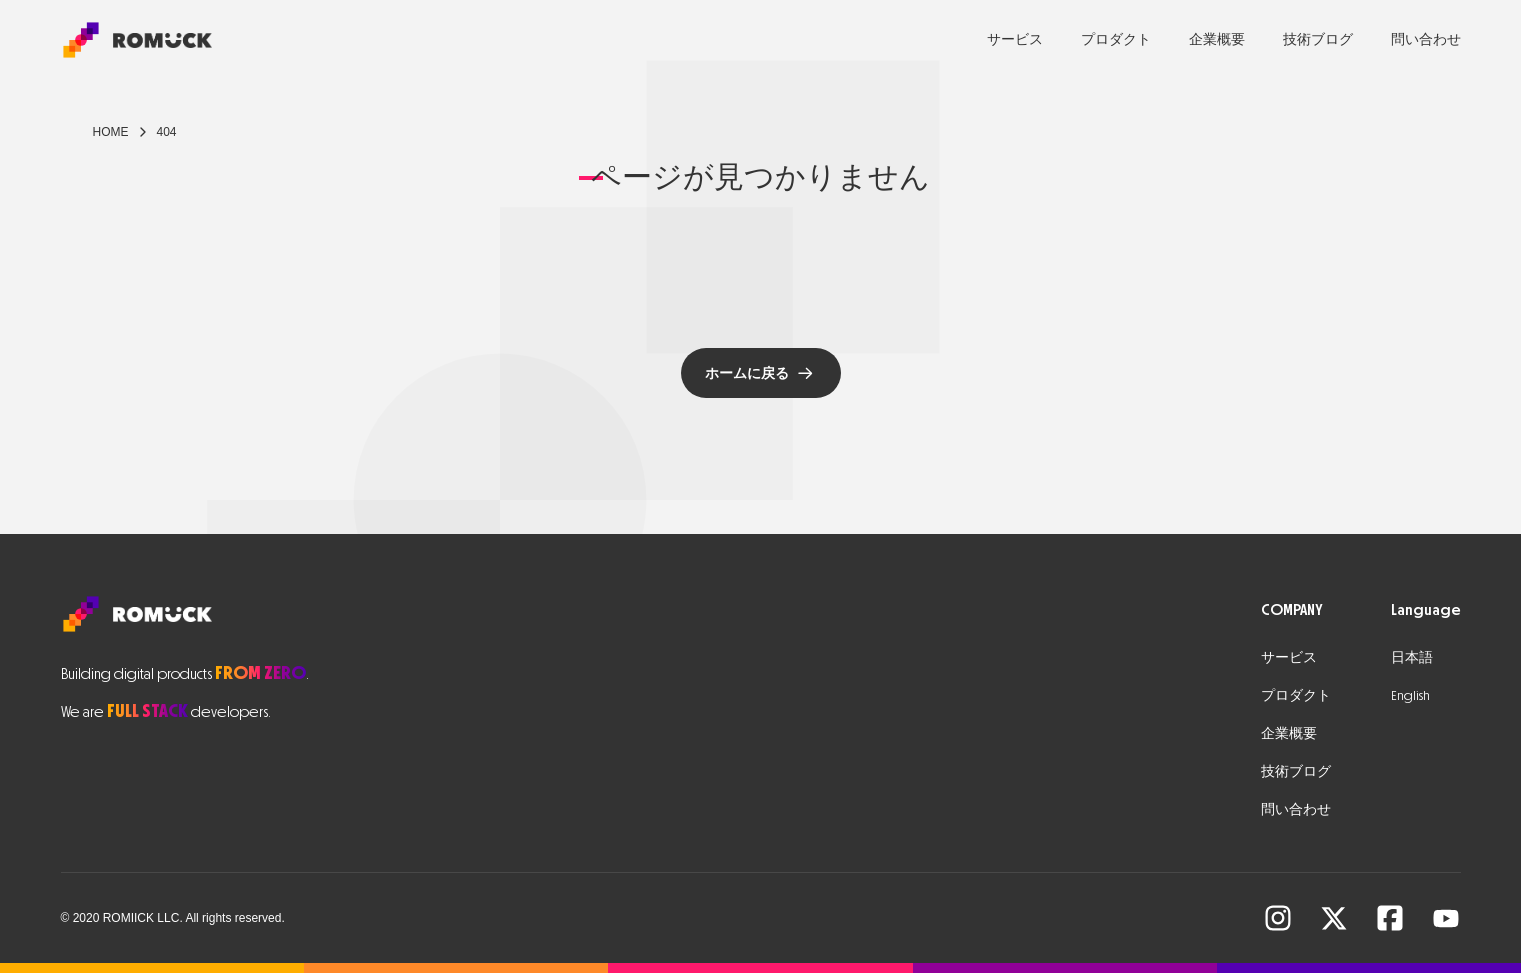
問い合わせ (1426, 39)
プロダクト (1116, 39)
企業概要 (1217, 39)
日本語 (1412, 657)
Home (111, 132)
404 (167, 132)
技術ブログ (1318, 39)
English (1410, 695)
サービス (1015, 39)
